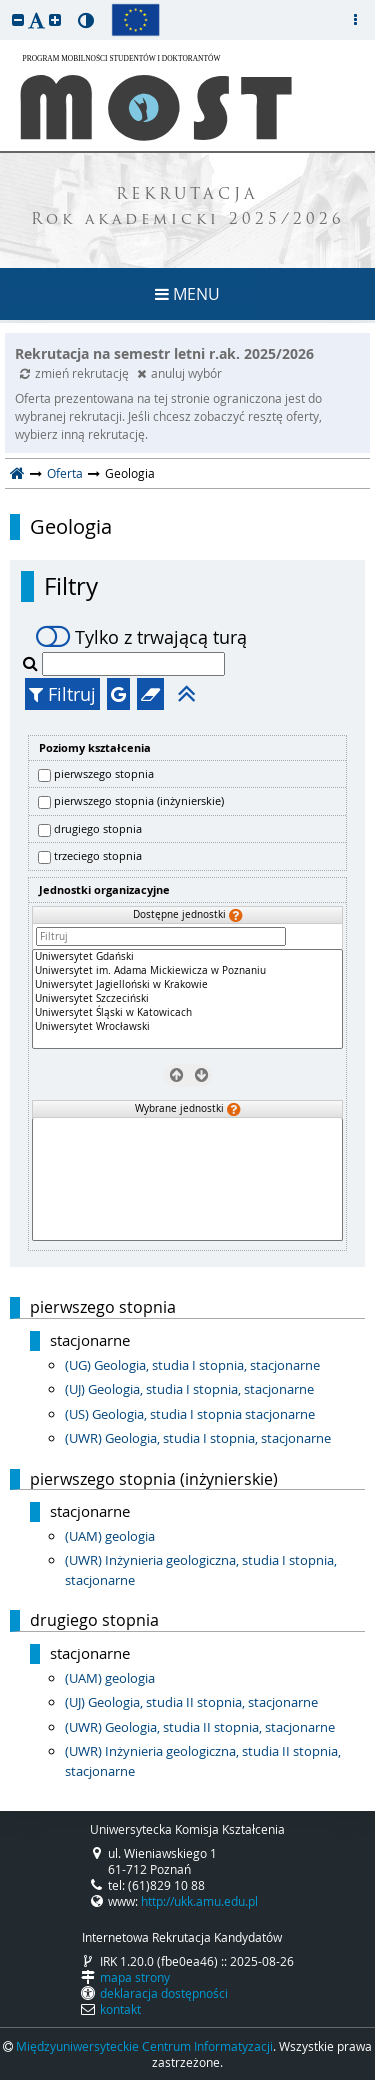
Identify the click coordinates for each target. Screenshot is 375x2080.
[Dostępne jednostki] (187, 999)
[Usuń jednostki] (175, 1074)
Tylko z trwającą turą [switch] (141, 637)
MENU (187, 294)
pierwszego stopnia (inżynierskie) (139, 800)
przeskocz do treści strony (5, 5)
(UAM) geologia (110, 1536)
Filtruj (62, 694)
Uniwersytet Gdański (187, 957)
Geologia (71, 527)
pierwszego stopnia (104, 773)
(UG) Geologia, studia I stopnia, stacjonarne (192, 1365)
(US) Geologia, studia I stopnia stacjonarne (190, 1414)
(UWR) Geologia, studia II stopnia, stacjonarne (200, 1727)
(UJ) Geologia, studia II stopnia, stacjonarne (191, 1702)
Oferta (65, 473)
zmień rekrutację (76, 373)
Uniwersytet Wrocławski (187, 1027)
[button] (18, 19)
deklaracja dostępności (164, 1993)
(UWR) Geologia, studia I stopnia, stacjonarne (198, 1438)
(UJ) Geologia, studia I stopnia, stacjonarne (189, 1389)
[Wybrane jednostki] (187, 1179)
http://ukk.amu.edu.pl (199, 1901)
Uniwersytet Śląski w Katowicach (187, 1013)
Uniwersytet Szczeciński (187, 999)
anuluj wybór (179, 373)
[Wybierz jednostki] (199, 1074)
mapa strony (135, 1977)
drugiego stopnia (98, 828)
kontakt (120, 2009)
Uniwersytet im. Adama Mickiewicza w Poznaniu (187, 971)
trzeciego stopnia (98, 855)
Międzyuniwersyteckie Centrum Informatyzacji (144, 2046)
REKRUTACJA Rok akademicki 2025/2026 (188, 208)
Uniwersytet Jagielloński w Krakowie (187, 985)
